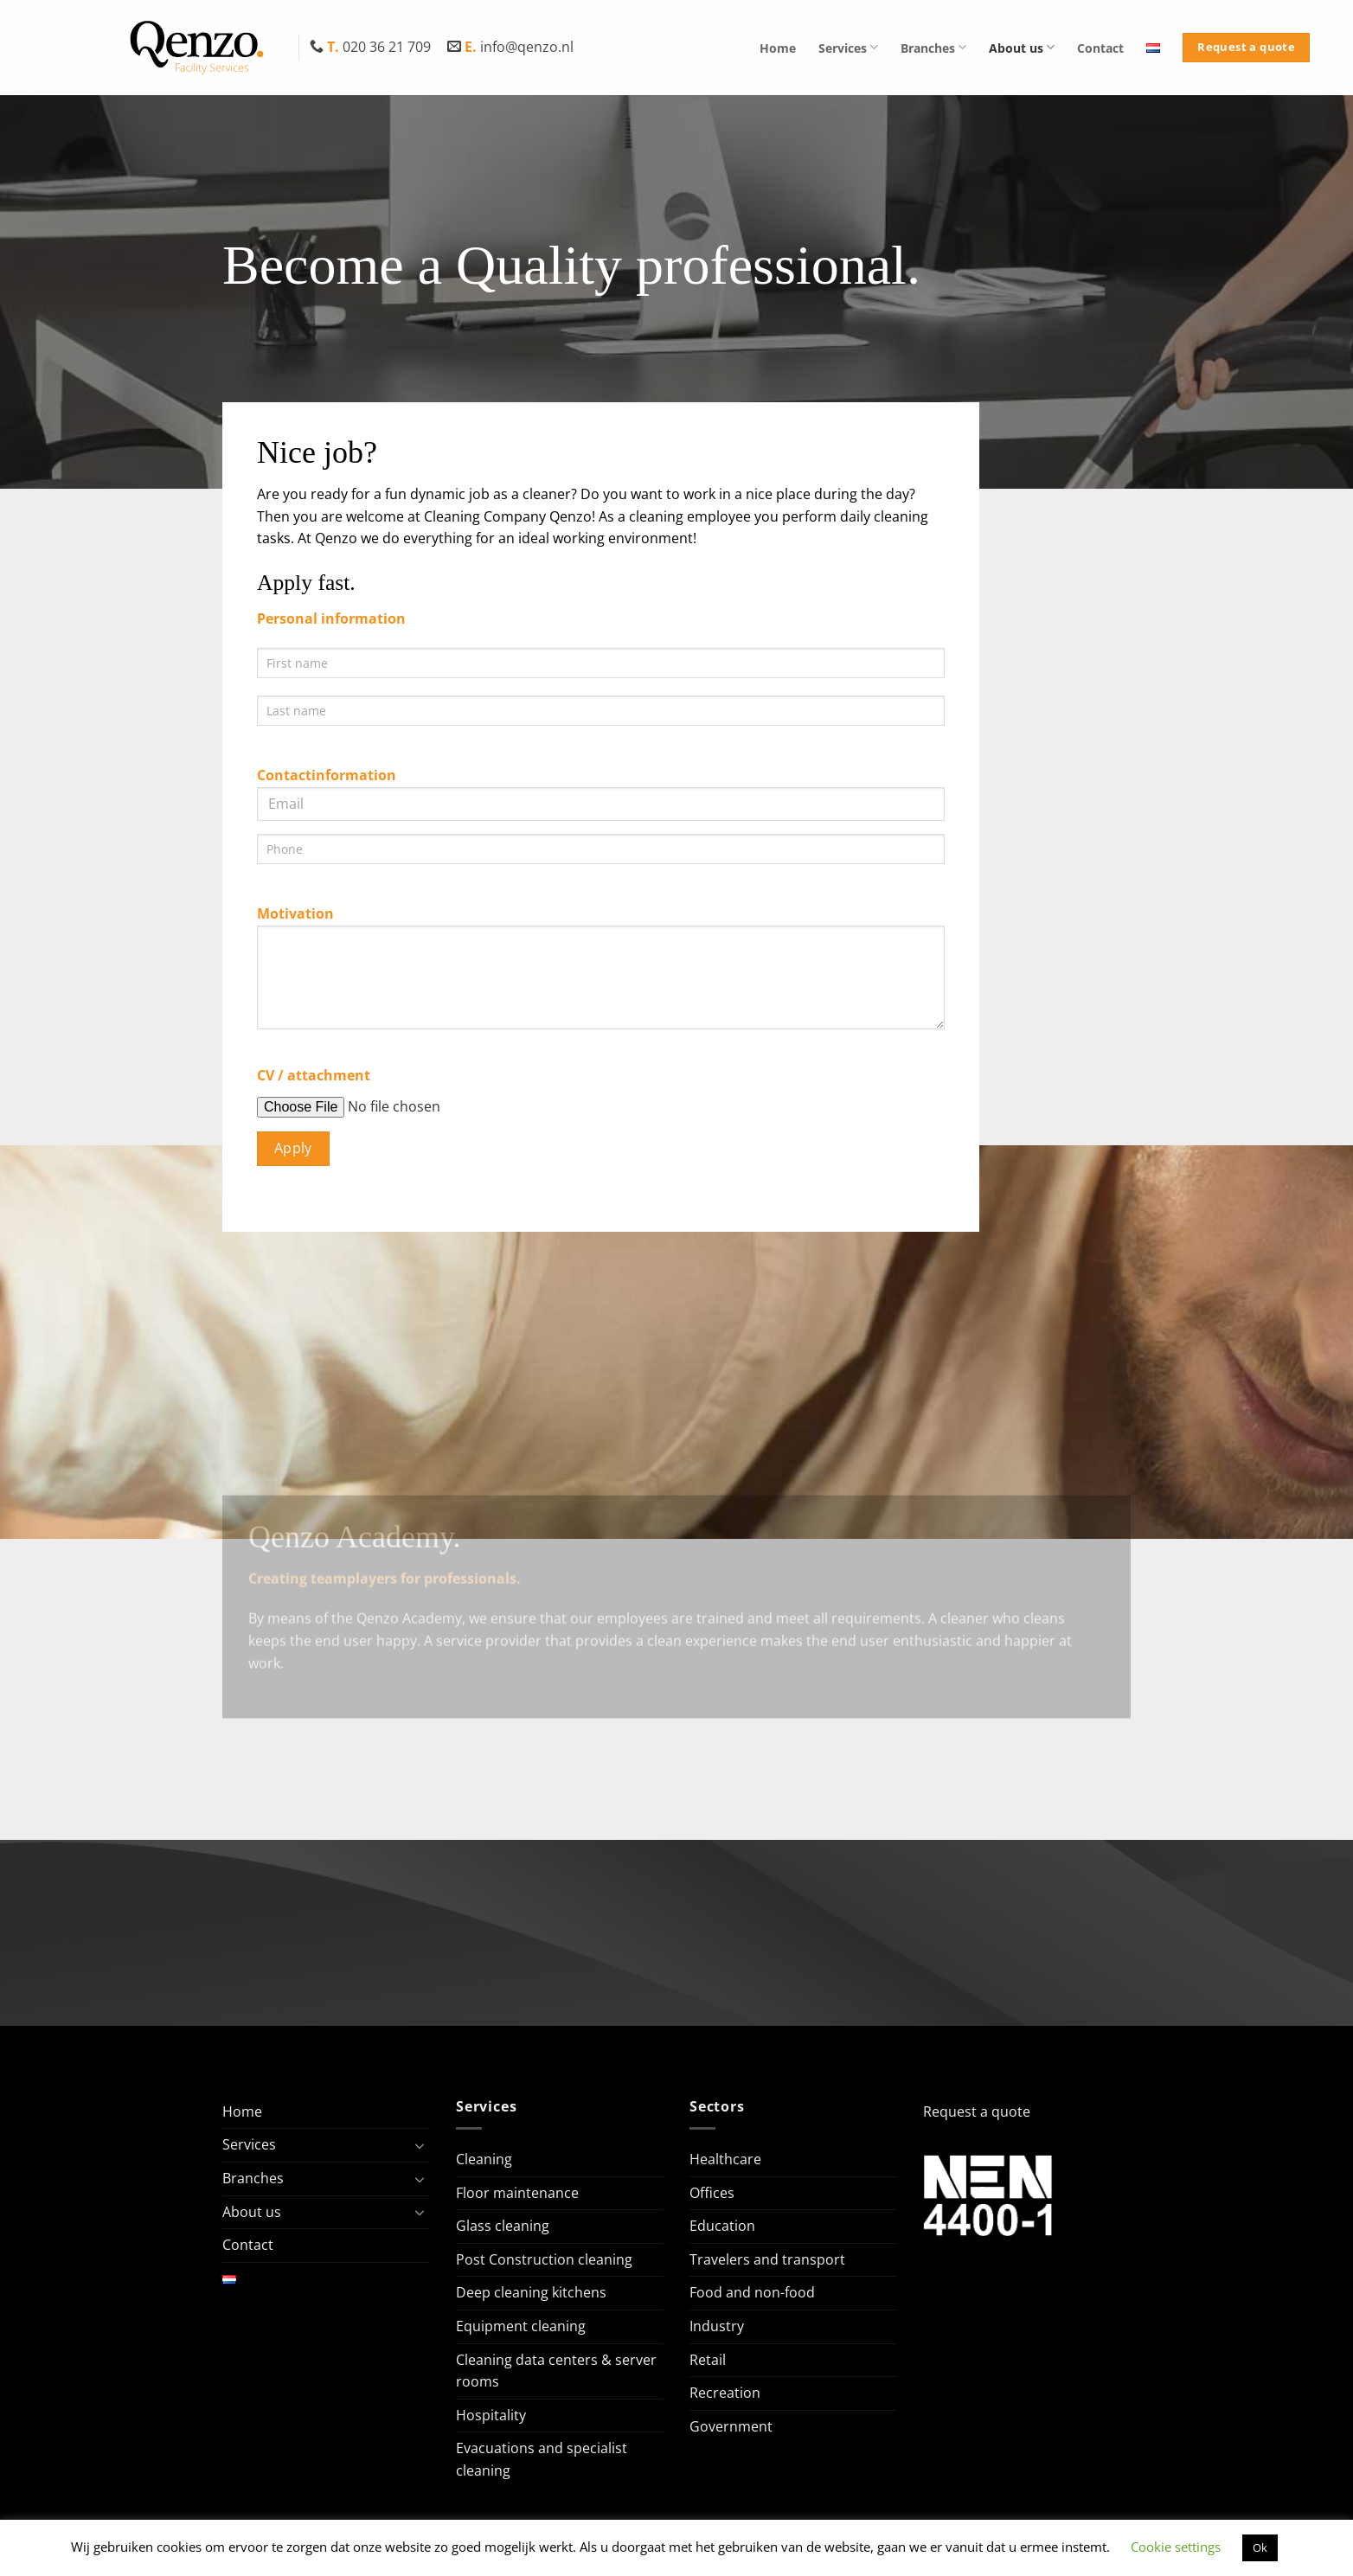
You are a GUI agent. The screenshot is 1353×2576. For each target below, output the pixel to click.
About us (1022, 47)
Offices (711, 2192)
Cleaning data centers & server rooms (556, 2371)
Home (778, 48)
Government (731, 2426)
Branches (933, 47)
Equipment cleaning (521, 2326)
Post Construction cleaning (544, 2259)
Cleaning (484, 2159)
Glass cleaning (502, 2225)
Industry (716, 2326)
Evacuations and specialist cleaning (541, 2459)
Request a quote (976, 2111)
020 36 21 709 (372, 46)
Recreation (724, 2392)
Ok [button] (1260, 2547)
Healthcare (725, 2159)
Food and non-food (752, 2292)
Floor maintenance (517, 2192)
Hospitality (491, 2415)
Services (848, 47)
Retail (707, 2359)
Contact (1100, 48)
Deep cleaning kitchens (531, 2292)
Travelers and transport (767, 2259)
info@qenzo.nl (510, 46)
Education (722, 2225)
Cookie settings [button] (1176, 2546)
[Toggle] (419, 2145)
